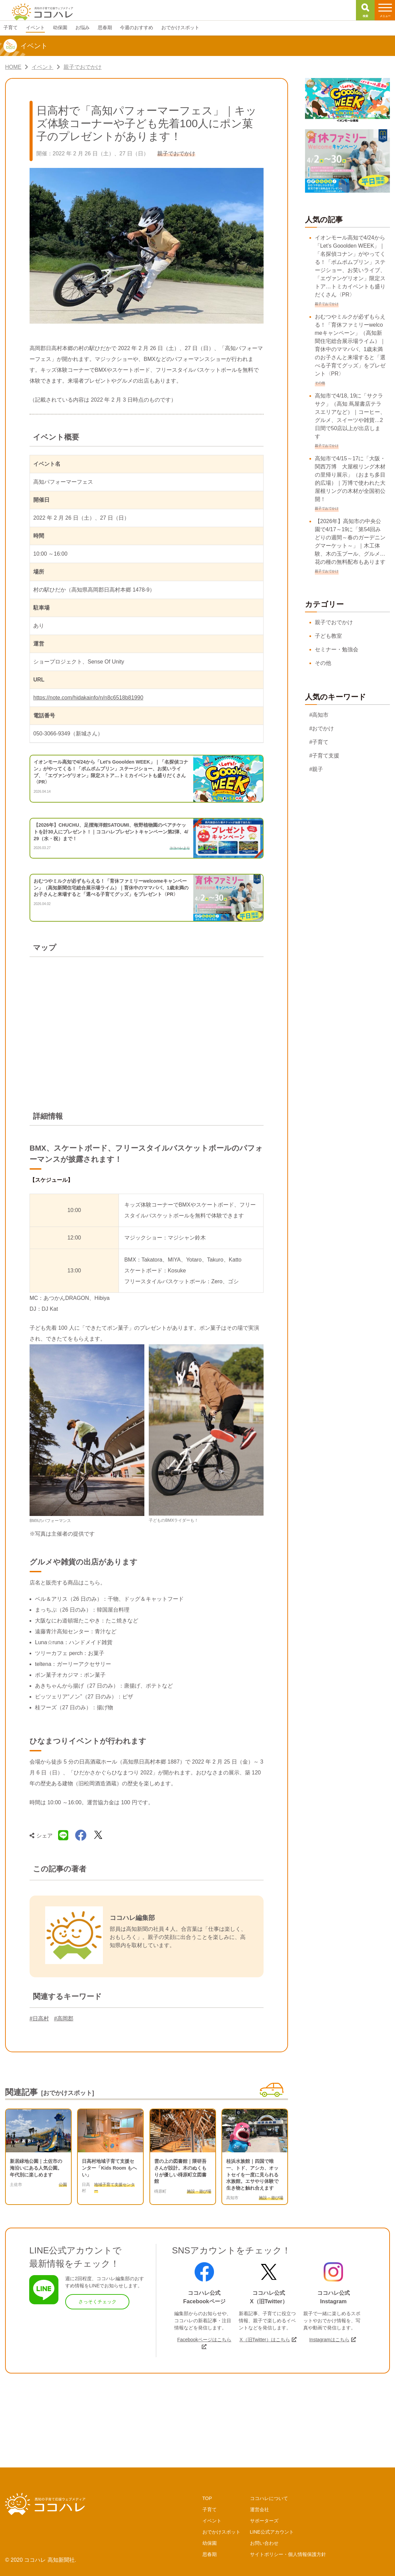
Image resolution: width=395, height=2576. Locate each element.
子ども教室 (328, 636)
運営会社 (259, 2509)
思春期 (209, 2554)
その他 (323, 663)
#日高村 (39, 2018)
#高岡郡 (63, 2018)
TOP (207, 2498)
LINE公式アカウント (272, 2532)
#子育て (319, 742)
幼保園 (209, 2543)
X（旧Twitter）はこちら (264, 2339)
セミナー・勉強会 (336, 649)
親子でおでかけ (334, 622)
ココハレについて (269, 2498)
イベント (211, 2520)
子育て (209, 2509)
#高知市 (319, 715)
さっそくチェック (97, 2301)
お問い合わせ (264, 2543)
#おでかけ (321, 728)
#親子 (316, 769)
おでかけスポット (221, 2532)
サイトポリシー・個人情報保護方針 (288, 2554)
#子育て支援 (324, 755)
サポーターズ (264, 2520)
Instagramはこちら (329, 2339)
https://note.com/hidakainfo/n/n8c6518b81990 (88, 697)
